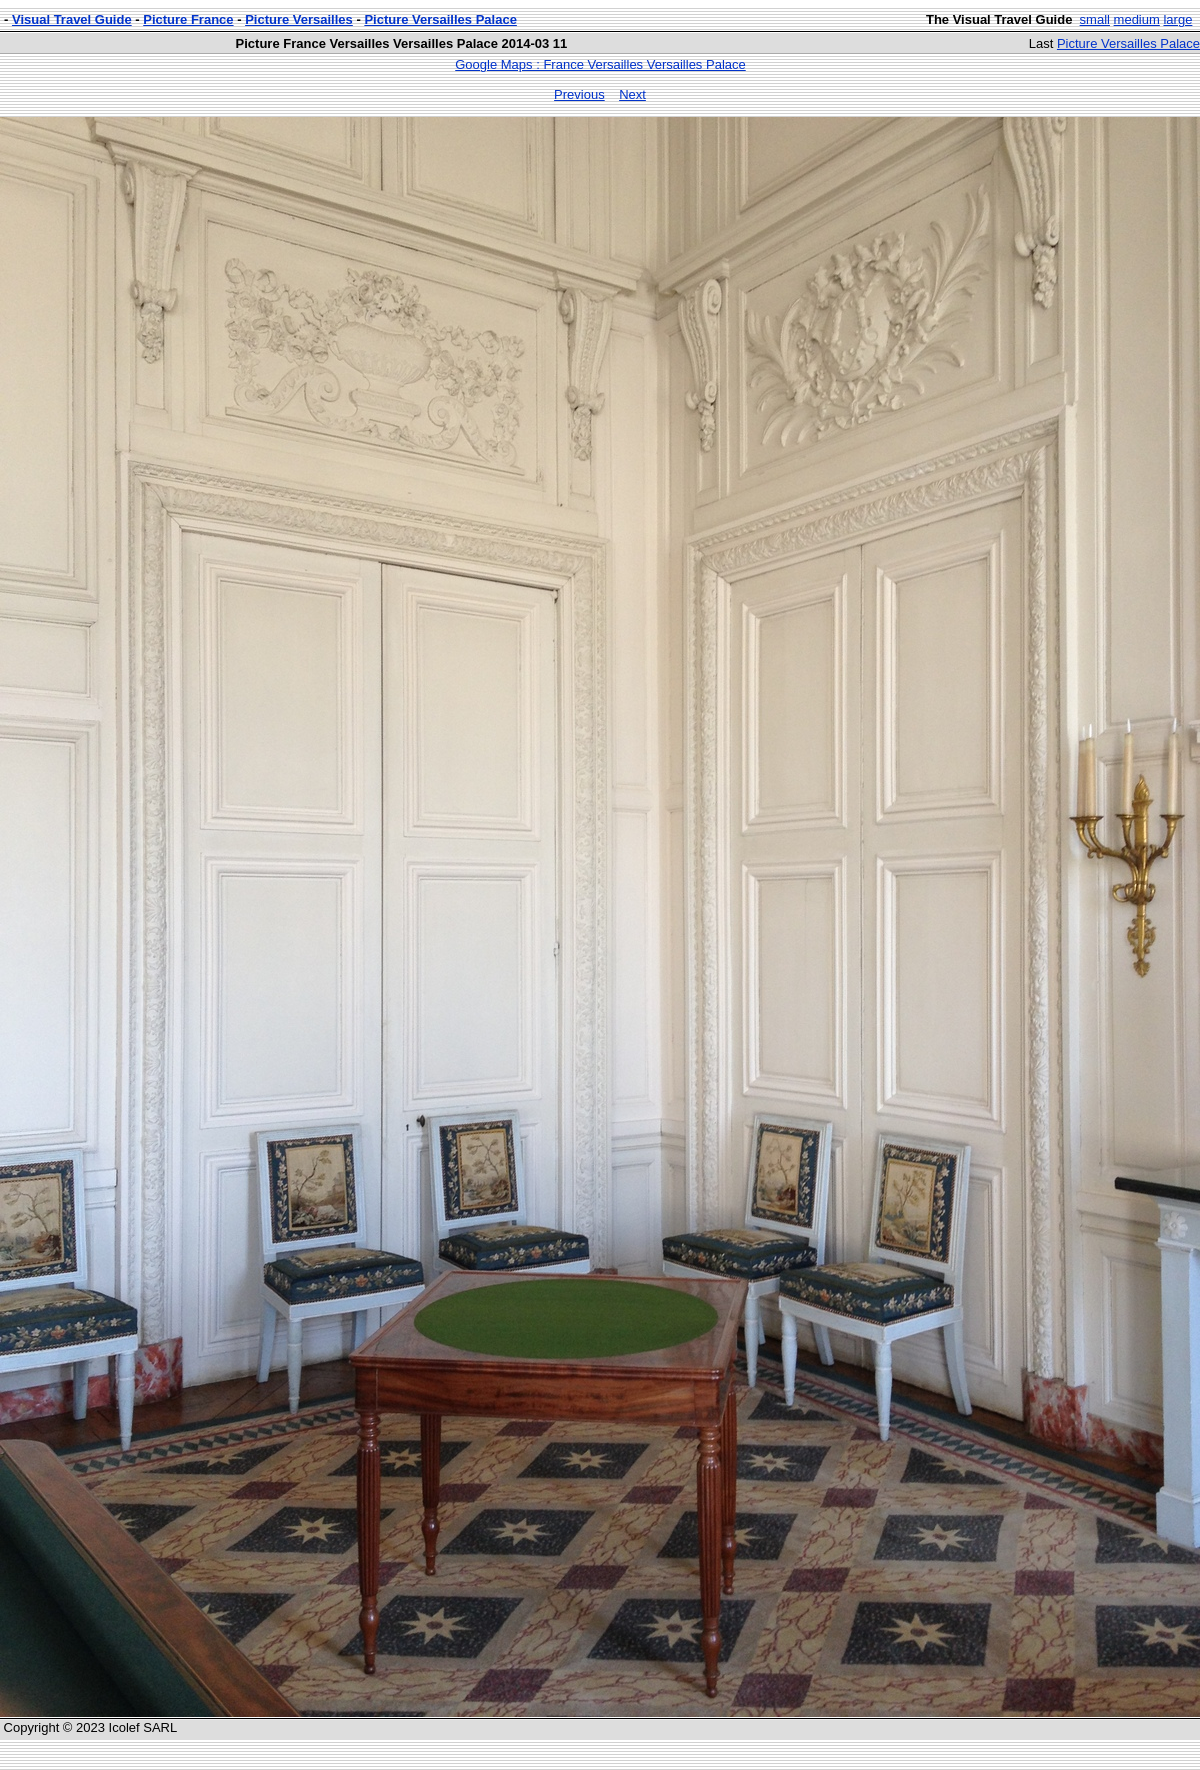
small (1095, 19)
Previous (579, 94)
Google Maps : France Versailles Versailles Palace (600, 64)
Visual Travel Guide (72, 19)
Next (632, 94)
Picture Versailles (299, 19)
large (1177, 19)
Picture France (188, 19)
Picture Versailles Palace (440, 19)
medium (1137, 19)
